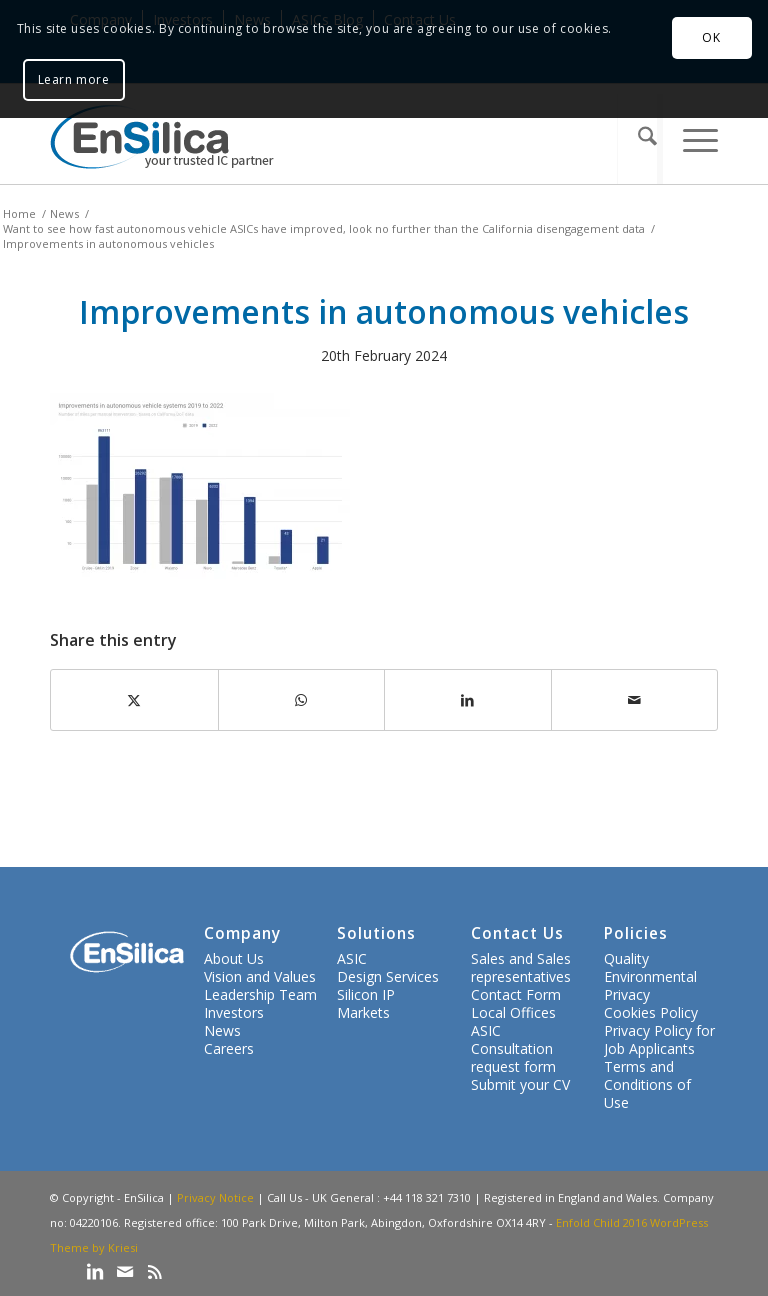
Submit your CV (520, 1084)
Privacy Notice (215, 1197)
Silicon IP (366, 994)
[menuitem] (639, 139)
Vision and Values (260, 976)
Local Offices (513, 1012)
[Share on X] (134, 700)
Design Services (388, 976)
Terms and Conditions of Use (647, 1084)
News (222, 1030)
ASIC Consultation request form (513, 1048)
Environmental (650, 976)
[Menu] (690, 139)
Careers (229, 1048)
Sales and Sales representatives (521, 967)
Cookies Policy (651, 1012)
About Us (234, 958)
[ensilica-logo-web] (162, 139)
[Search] (639, 139)
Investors (234, 1012)
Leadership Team (260, 994)
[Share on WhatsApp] (302, 700)
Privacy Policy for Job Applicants (659, 1039)
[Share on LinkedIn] (468, 700)
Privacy (627, 994)
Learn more (74, 79)
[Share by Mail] (635, 700)
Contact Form (516, 994)
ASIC (352, 958)
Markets (363, 1012)
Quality (626, 958)
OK (711, 37)
